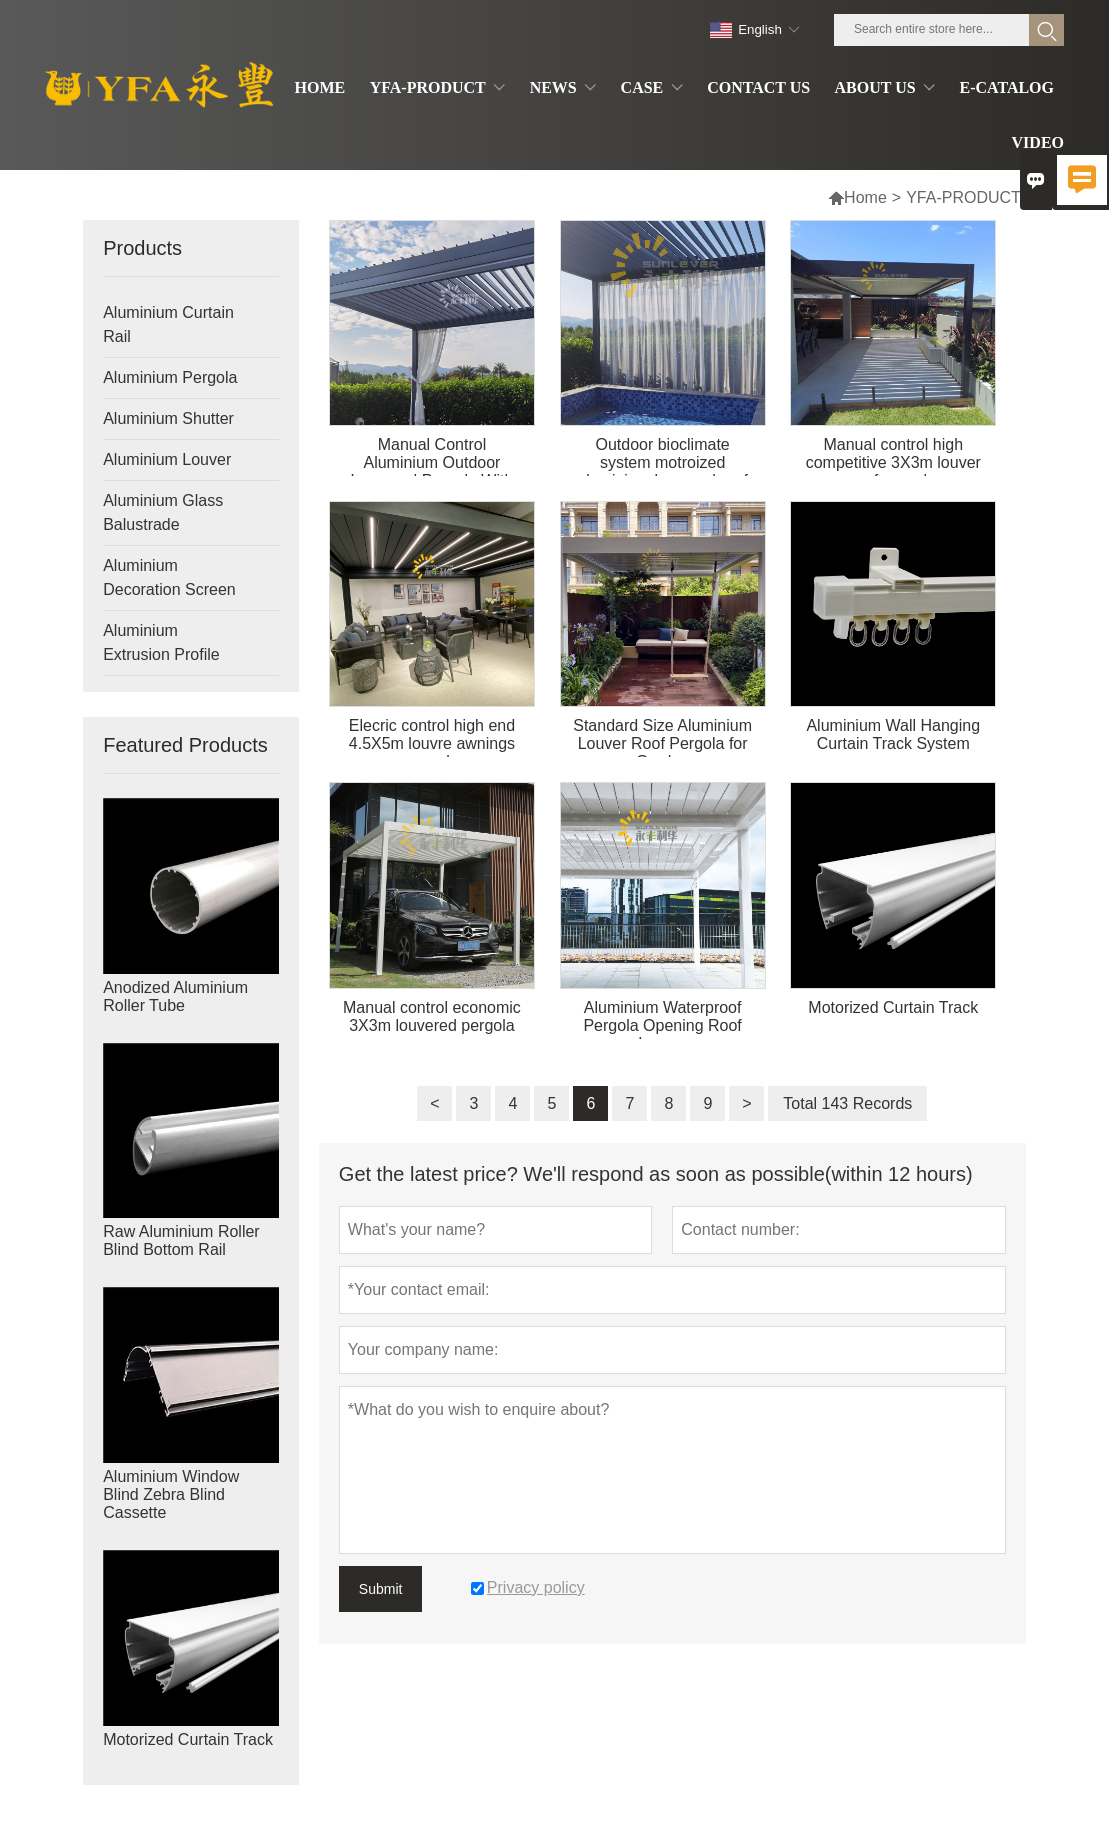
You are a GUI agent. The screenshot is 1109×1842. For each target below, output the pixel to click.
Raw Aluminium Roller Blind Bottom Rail (181, 1240)
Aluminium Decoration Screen (169, 577)
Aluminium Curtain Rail (168, 324)
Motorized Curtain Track (188, 1739)
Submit (381, 1589)
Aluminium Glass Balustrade (163, 512)
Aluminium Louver (167, 459)
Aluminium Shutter (168, 418)
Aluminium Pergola (170, 377)
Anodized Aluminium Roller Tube (175, 996)
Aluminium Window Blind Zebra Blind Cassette (171, 1494)
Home (865, 197)
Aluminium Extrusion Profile (161, 642)
